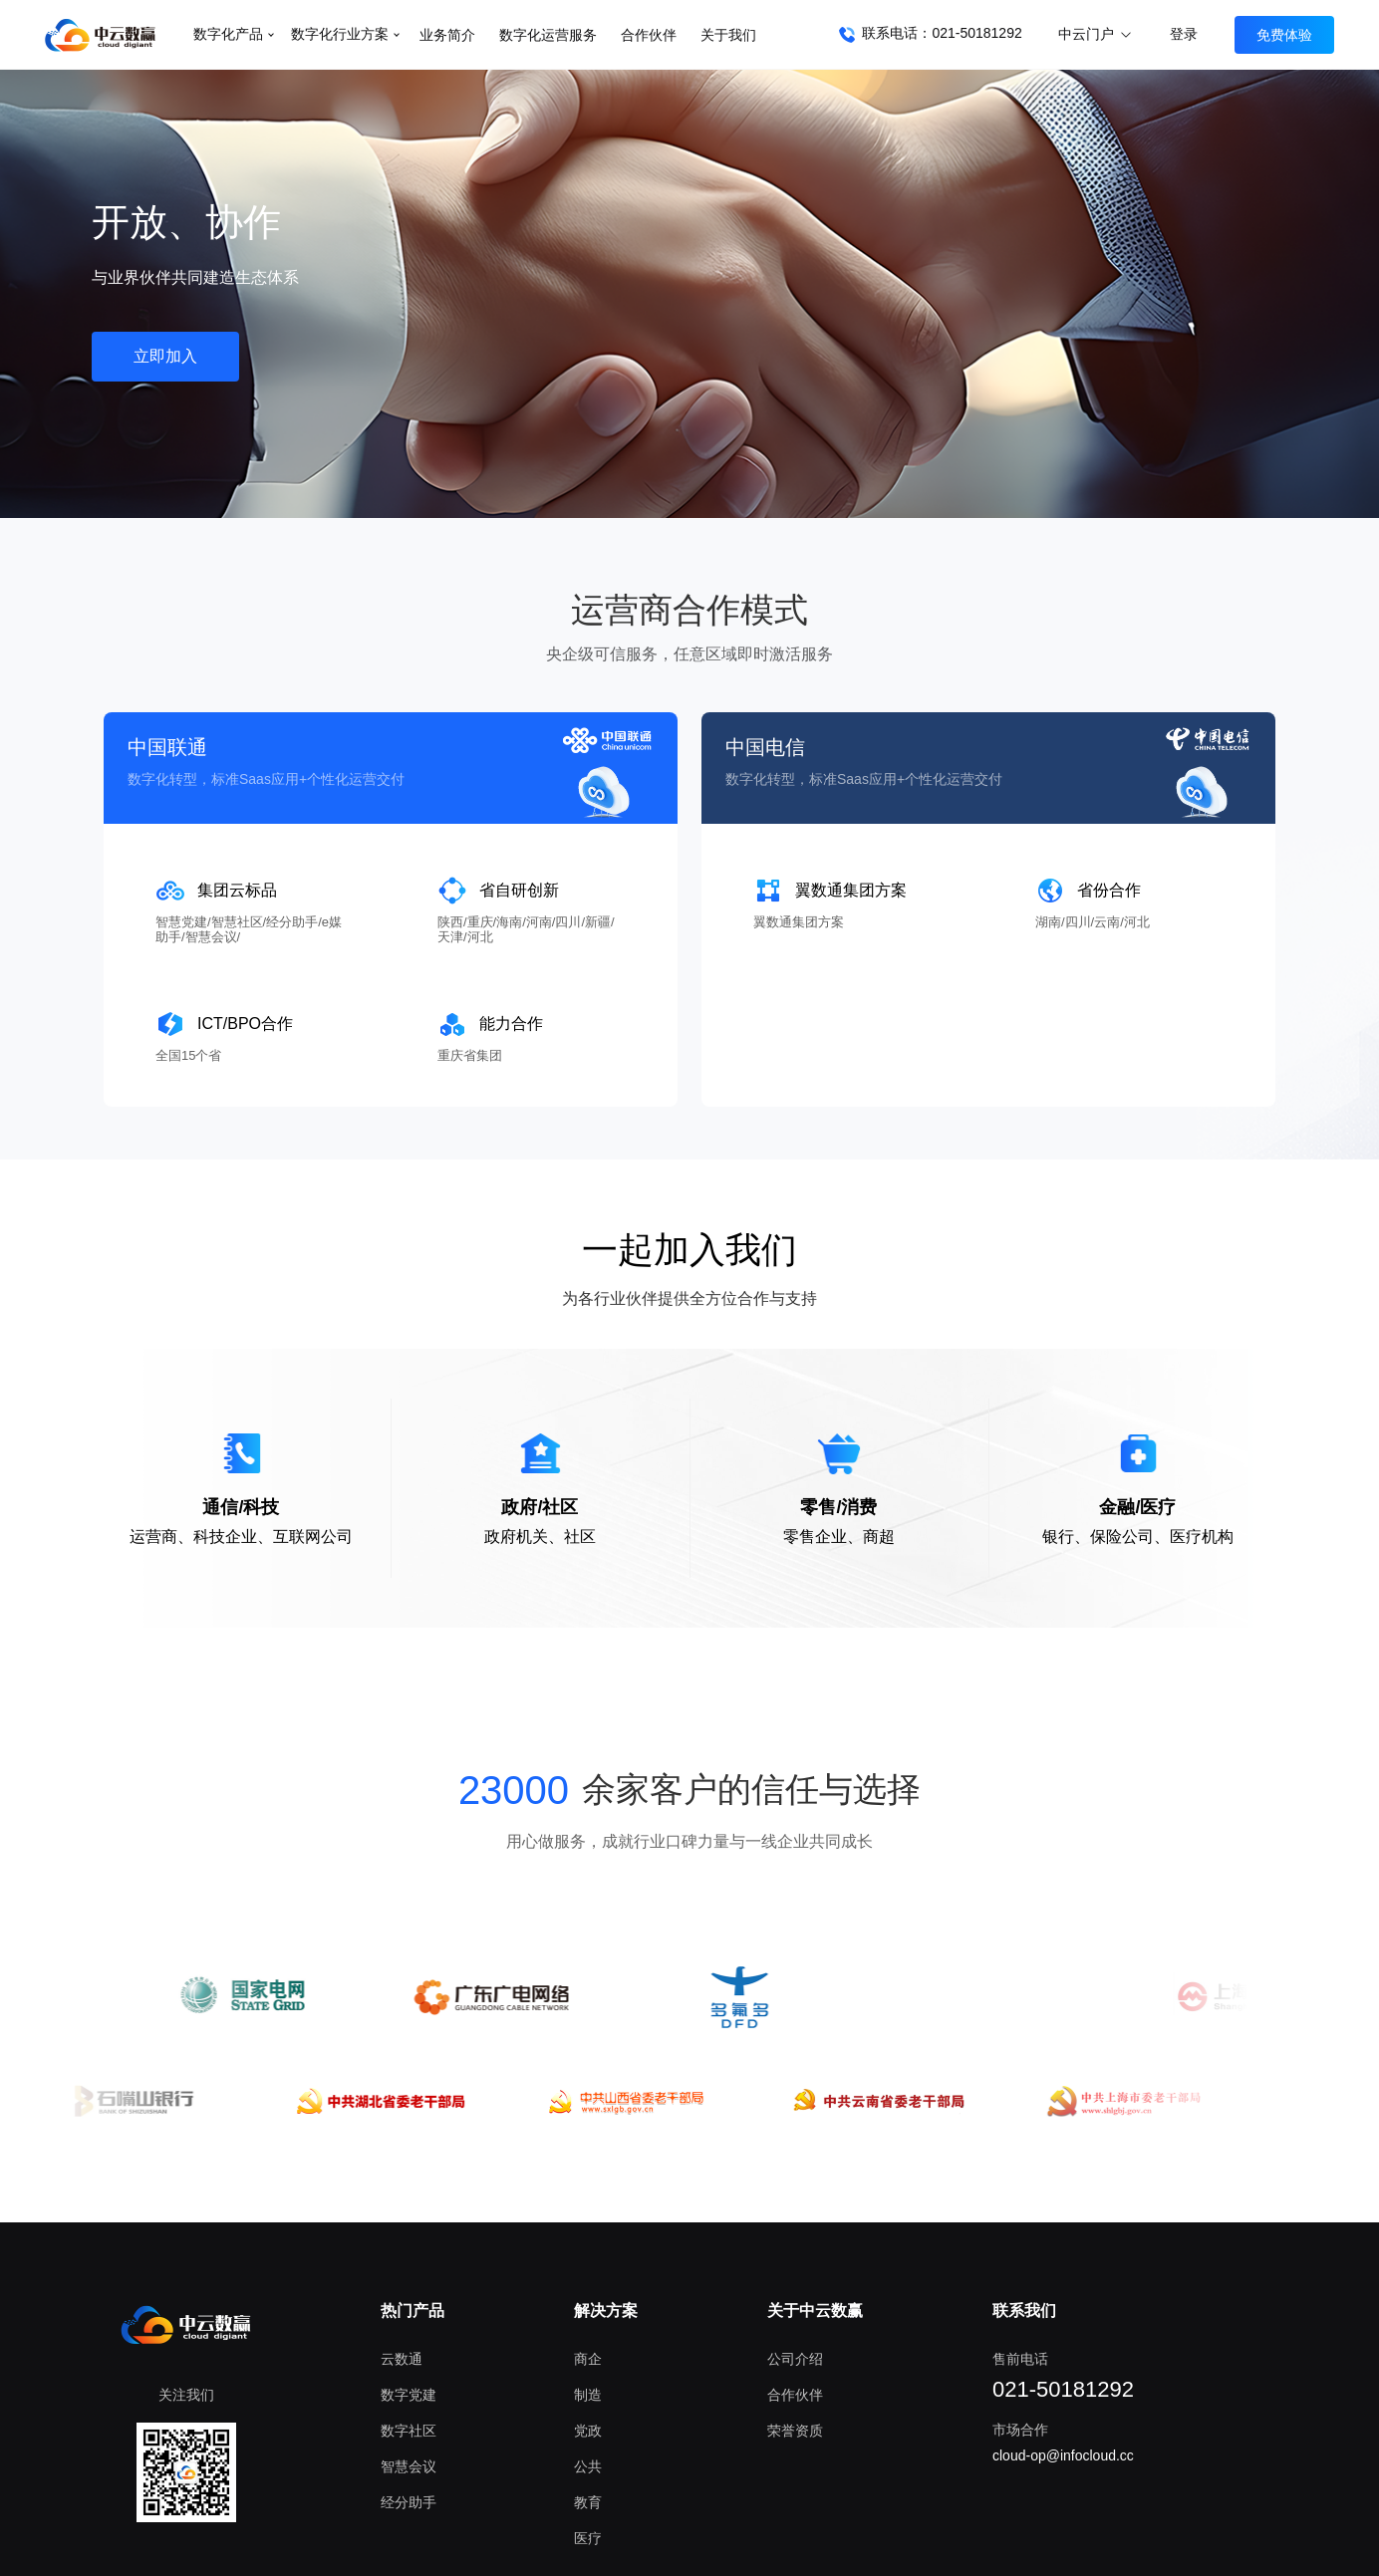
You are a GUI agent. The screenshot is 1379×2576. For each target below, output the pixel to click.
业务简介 (447, 35)
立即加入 (165, 356)
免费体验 (1284, 35)
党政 (588, 2431)
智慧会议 (408, 2466)
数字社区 (408, 2431)
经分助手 (408, 2502)
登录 (1184, 34)
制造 (588, 2395)
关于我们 (728, 35)
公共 (588, 2466)
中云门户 (1096, 34)
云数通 (401, 2359)
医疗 (588, 2538)
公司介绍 (795, 2359)
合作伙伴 (649, 35)
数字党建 (408, 2395)
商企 (588, 2359)
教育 (588, 2502)
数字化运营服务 (548, 35)
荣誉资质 (795, 2431)
